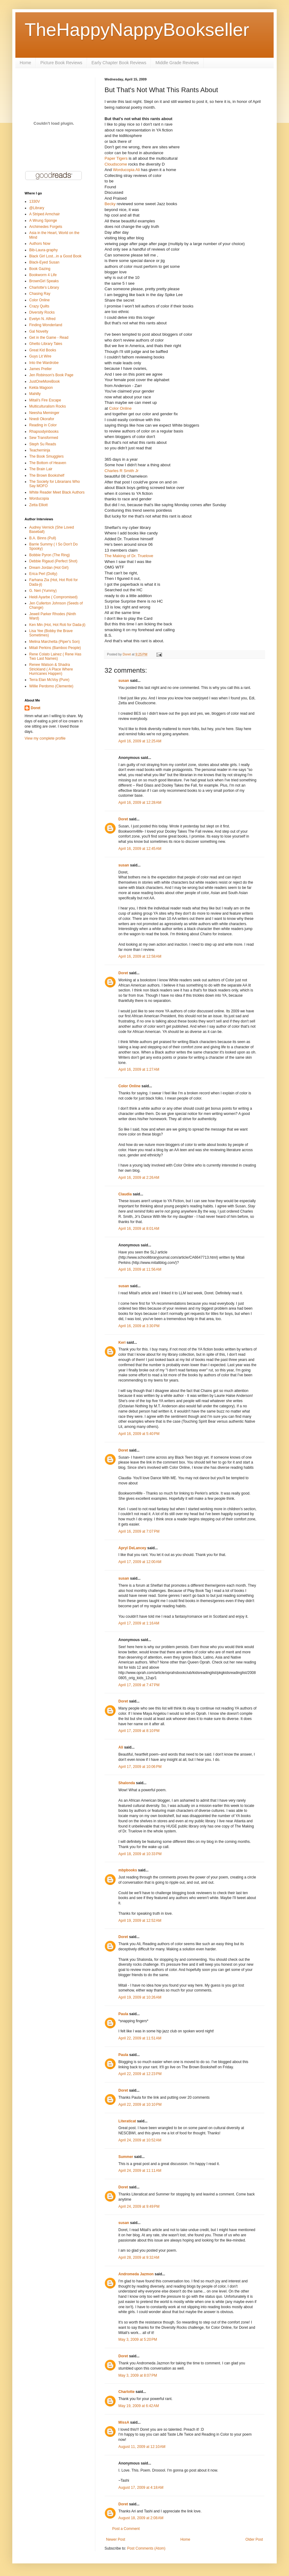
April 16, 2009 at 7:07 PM (139, 1531)
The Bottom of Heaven (47, 463)
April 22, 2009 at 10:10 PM (139, 2104)
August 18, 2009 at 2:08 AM (140, 2518)
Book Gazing (39, 269)
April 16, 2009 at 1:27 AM (138, 1069)
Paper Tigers (116, 158)
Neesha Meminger (44, 413)
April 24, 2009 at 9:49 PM (139, 2206)
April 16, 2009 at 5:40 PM (139, 1434)
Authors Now (39, 243)
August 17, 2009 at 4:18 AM (140, 2487)
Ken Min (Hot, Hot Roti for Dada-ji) (57, 625)
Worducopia (39, 498)
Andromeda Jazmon (136, 2274)
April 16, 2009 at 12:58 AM (139, 956)
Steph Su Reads (42, 444)
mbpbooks (127, 1870)
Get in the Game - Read (48, 337)
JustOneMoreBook (44, 381)
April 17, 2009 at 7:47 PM (139, 1685)
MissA (123, 2422)
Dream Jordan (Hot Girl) (49, 567)
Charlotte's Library (44, 287)
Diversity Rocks (42, 312)
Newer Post (115, 2539)
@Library (36, 208)
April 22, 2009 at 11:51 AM (139, 2038)
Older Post (254, 2539)
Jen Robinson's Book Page (51, 375)
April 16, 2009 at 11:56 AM (139, 1269)
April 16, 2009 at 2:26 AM (138, 1177)
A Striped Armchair (44, 214)
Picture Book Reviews (61, 62)
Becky (110, 203)
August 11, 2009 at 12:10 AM (141, 2447)
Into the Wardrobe (44, 363)
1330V (34, 201)
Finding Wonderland (45, 325)
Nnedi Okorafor (41, 419)
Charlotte (126, 2392)
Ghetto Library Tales (45, 344)
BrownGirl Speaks (44, 281)
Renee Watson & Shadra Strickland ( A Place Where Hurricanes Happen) (51, 669)
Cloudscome (116, 164)
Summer (125, 2157)
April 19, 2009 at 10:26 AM (139, 1997)
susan (123, 680)
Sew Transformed (43, 438)
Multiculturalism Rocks (47, 406)
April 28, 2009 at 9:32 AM (138, 2257)
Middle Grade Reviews (177, 62)
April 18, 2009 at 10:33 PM (139, 1854)
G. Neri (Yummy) (43, 590)
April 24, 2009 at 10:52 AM (139, 2140)
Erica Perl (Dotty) (43, 574)
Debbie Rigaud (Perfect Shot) (53, 561)
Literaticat (127, 2121)
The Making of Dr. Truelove (129, 555)
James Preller (40, 369)
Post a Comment (126, 2529)
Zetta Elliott (38, 505)
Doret (123, 819)
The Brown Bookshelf (46, 475)
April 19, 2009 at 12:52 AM (139, 1920)
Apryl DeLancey (132, 1548)
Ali (120, 1747)
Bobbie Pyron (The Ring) (49, 555)
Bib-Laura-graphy (43, 250)
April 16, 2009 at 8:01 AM (138, 1228)
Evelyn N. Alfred (42, 319)
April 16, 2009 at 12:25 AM (139, 741)
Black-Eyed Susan (44, 262)
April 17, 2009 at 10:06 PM (139, 1767)
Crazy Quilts (39, 306)
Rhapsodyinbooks (43, 431)
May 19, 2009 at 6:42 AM (138, 2406)
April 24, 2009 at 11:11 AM (139, 2170)
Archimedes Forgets (45, 227)
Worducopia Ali (126, 169)
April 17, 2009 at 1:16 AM (138, 1623)
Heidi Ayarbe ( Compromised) (53, 597)
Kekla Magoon (41, 387)
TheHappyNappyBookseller (137, 29)
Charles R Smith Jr (122, 470)
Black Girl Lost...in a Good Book (55, 256)
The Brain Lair (40, 469)
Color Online (120, 408)
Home (25, 62)
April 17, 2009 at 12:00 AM (139, 1562)
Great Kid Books (42, 350)
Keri (121, 1342)
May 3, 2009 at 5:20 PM (137, 2339)
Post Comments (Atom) (146, 2548)
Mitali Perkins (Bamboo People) (55, 648)
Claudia (125, 1194)
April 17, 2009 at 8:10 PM (139, 1731)
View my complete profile (45, 738)
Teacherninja (39, 450)
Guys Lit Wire (40, 356)
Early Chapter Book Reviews (119, 62)
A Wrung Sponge (43, 220)
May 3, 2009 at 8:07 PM (137, 2375)
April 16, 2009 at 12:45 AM (139, 848)
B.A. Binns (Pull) (42, 538)
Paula (123, 2014)
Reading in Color (43, 425)
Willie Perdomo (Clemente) (51, 686)
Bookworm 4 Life (43, 275)
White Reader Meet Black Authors (57, 492)
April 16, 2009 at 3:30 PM (139, 1326)
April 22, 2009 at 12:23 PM (139, 2074)
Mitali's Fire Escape (45, 400)
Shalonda (126, 1783)
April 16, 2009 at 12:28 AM (139, 802)
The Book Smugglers (46, 456)
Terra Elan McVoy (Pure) (49, 680)
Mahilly (35, 394)
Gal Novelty (38, 331)
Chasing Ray (39, 293)
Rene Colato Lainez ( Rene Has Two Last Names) (55, 656)
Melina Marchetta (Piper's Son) (54, 641)
